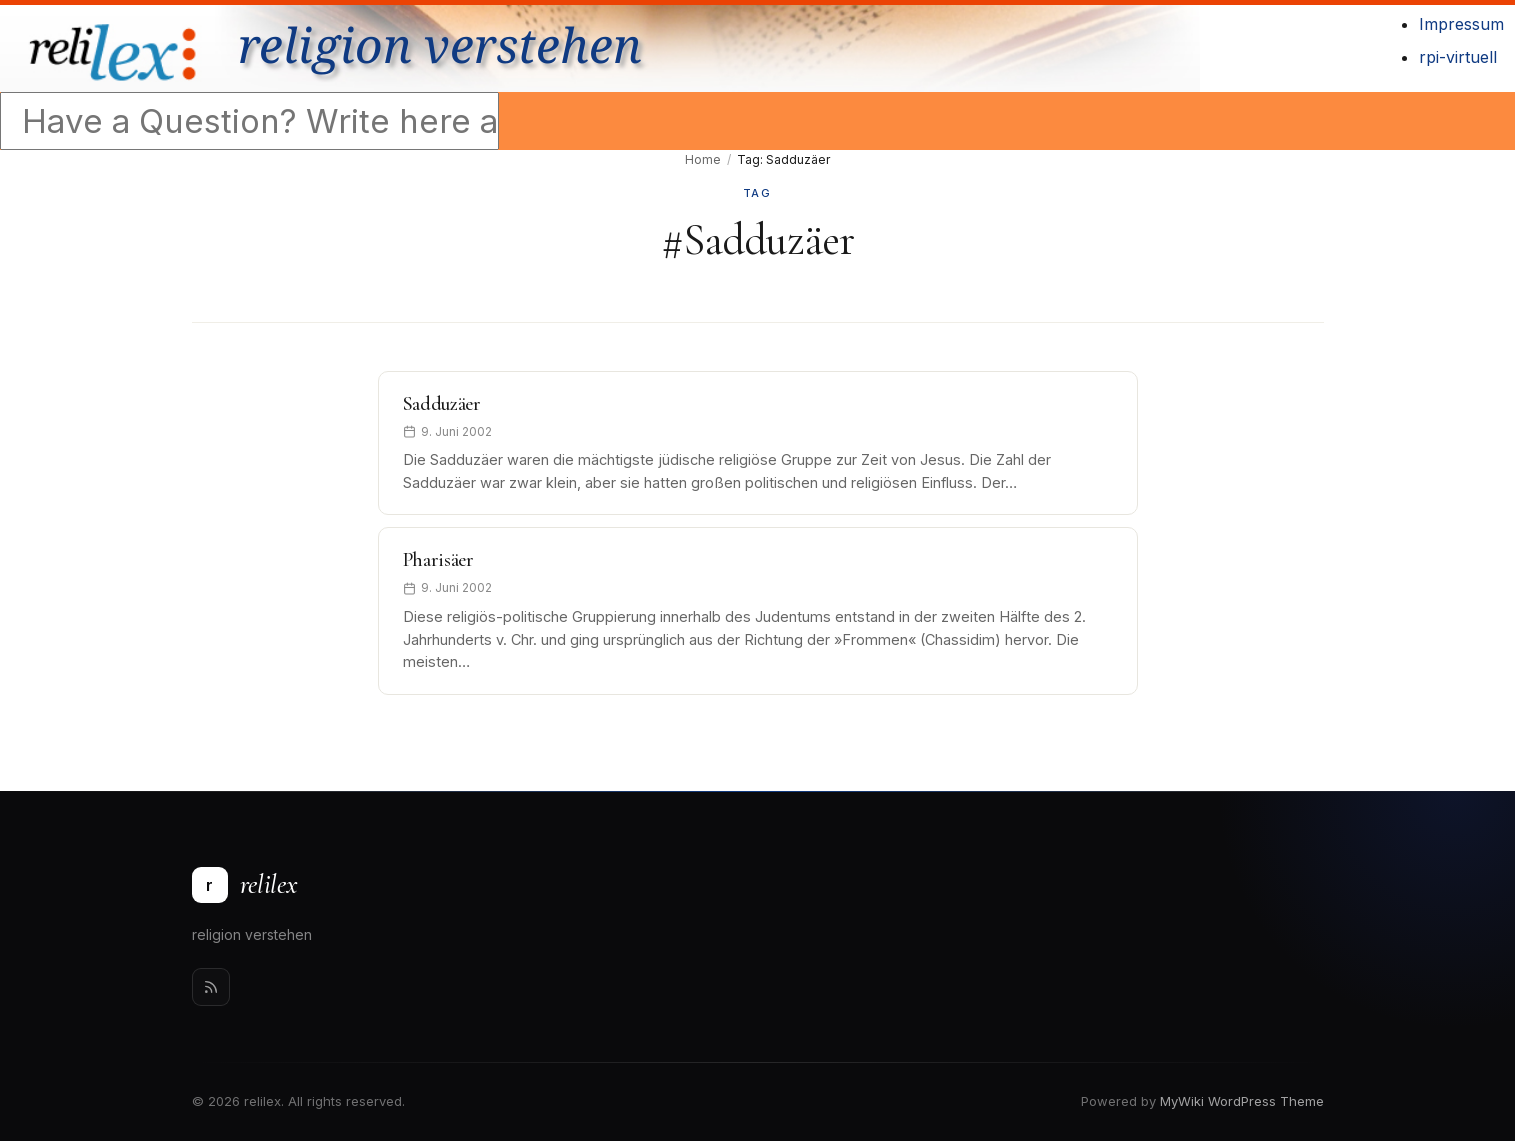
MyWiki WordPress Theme (1242, 1101)
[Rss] (211, 987)
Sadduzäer (442, 404)
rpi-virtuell (1458, 57)
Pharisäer (438, 560)
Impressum (1461, 24)
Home (703, 159)
